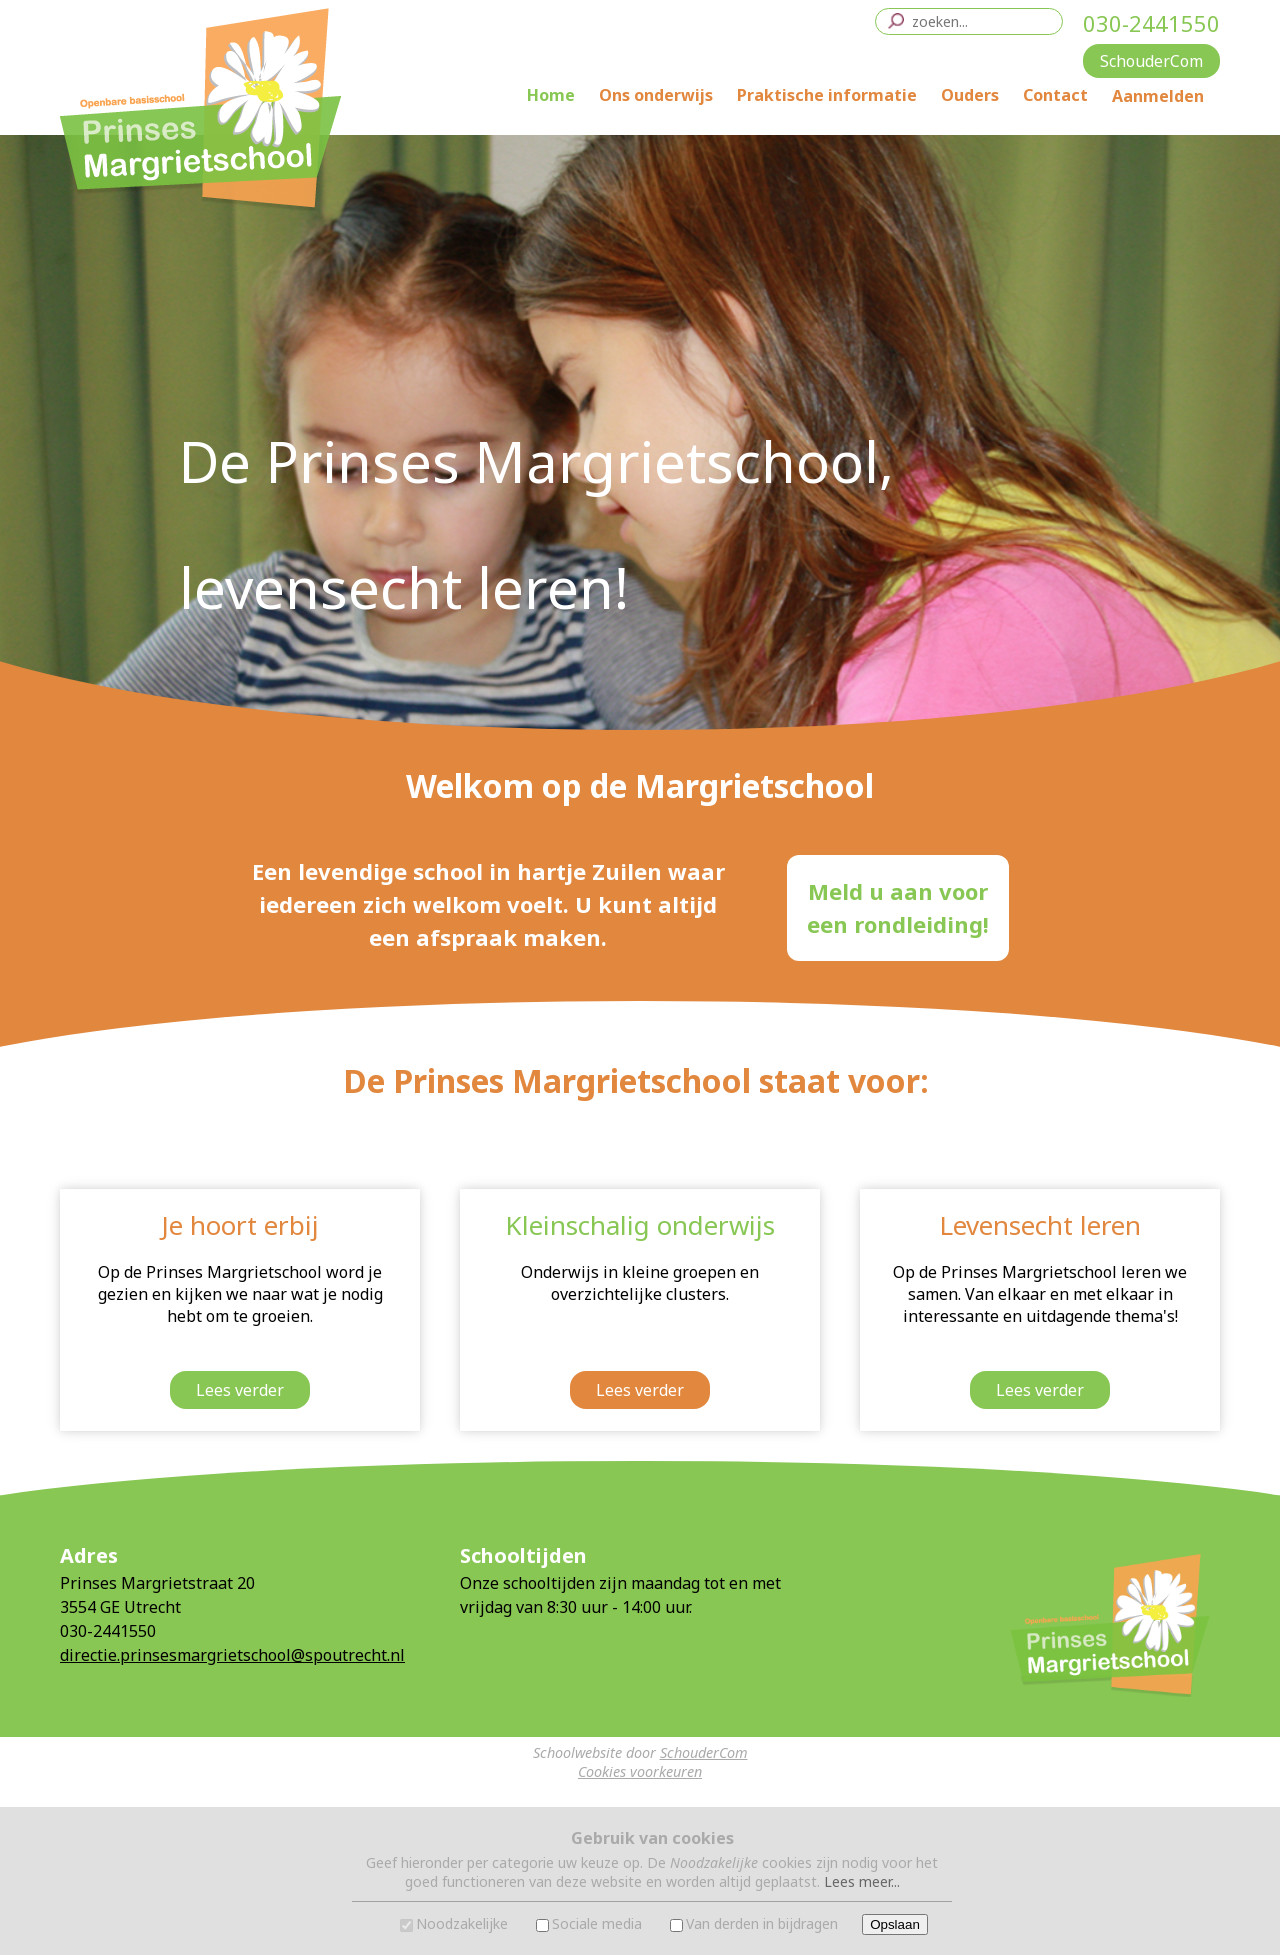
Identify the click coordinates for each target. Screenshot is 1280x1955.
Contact (1055, 95)
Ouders (970, 95)
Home (551, 95)
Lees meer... (862, 1881)
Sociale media (597, 1923)
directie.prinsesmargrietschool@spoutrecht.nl (232, 1655)
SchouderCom (704, 1752)
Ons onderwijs (656, 95)
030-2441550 (1151, 23)
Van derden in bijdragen (762, 1923)
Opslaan (895, 1924)
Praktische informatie (827, 95)
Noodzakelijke (462, 1923)
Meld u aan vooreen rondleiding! (898, 907)
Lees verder (240, 1390)
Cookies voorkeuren (640, 1771)
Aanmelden (1158, 96)
